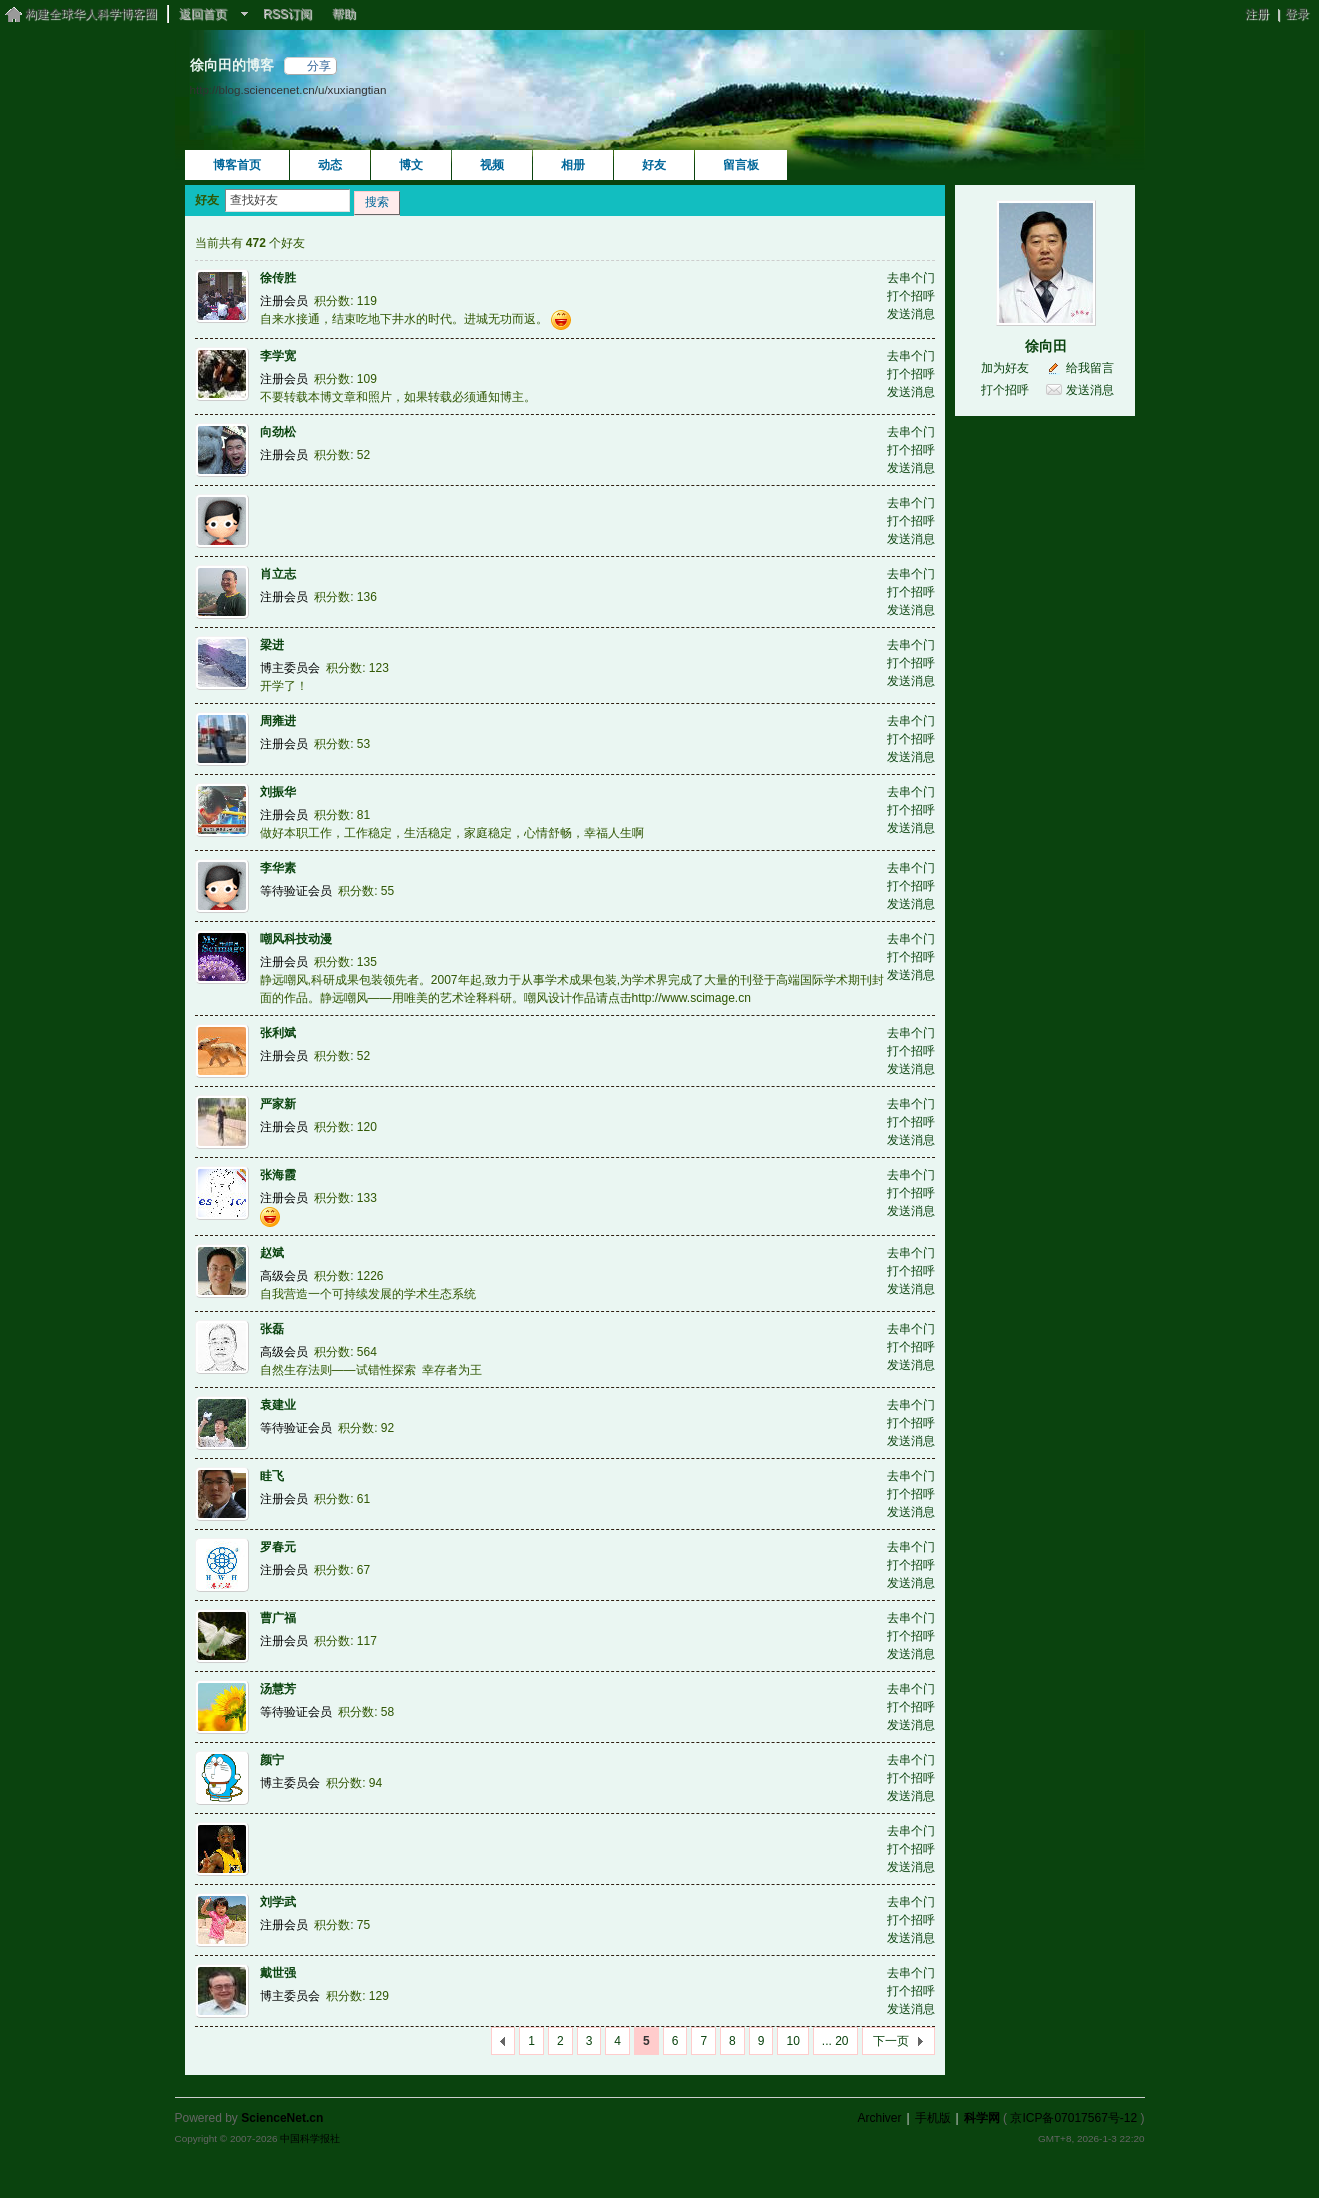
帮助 (344, 14)
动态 (330, 165)
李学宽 (278, 356)
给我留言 (1090, 368)
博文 (411, 165)
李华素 (278, 868)
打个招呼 (911, 296)
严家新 (278, 1104)
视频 (492, 165)
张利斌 (278, 1033)
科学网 (982, 2118)
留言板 (741, 165)
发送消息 (911, 314)
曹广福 (278, 1618)
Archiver (879, 2118)
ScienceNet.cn (282, 2118)
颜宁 (272, 1760)
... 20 (835, 2041)
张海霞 (278, 1175)
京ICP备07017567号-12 (1073, 2118)
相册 (573, 165)
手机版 (933, 2118)
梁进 (272, 645)
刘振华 (278, 792)
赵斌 (272, 1253)
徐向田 (1046, 346)
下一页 (891, 2041)
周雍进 (278, 721)
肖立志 (278, 574)
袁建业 (278, 1405)
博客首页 (237, 165)
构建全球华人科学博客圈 (91, 14)
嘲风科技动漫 (296, 939)
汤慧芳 (278, 1689)
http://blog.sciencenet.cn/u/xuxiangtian (288, 89)
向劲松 (278, 432)
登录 (1297, 14)
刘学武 (278, 1902)
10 (792, 2041)
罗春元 (278, 1547)
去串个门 (911, 278)
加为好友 (1005, 368)
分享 (319, 66)
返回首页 (203, 14)
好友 (654, 165)
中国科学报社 (310, 2138)
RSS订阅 (287, 14)
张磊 (272, 1329)
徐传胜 (278, 278)
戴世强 (278, 1973)
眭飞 (272, 1476)
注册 (1257, 14)
